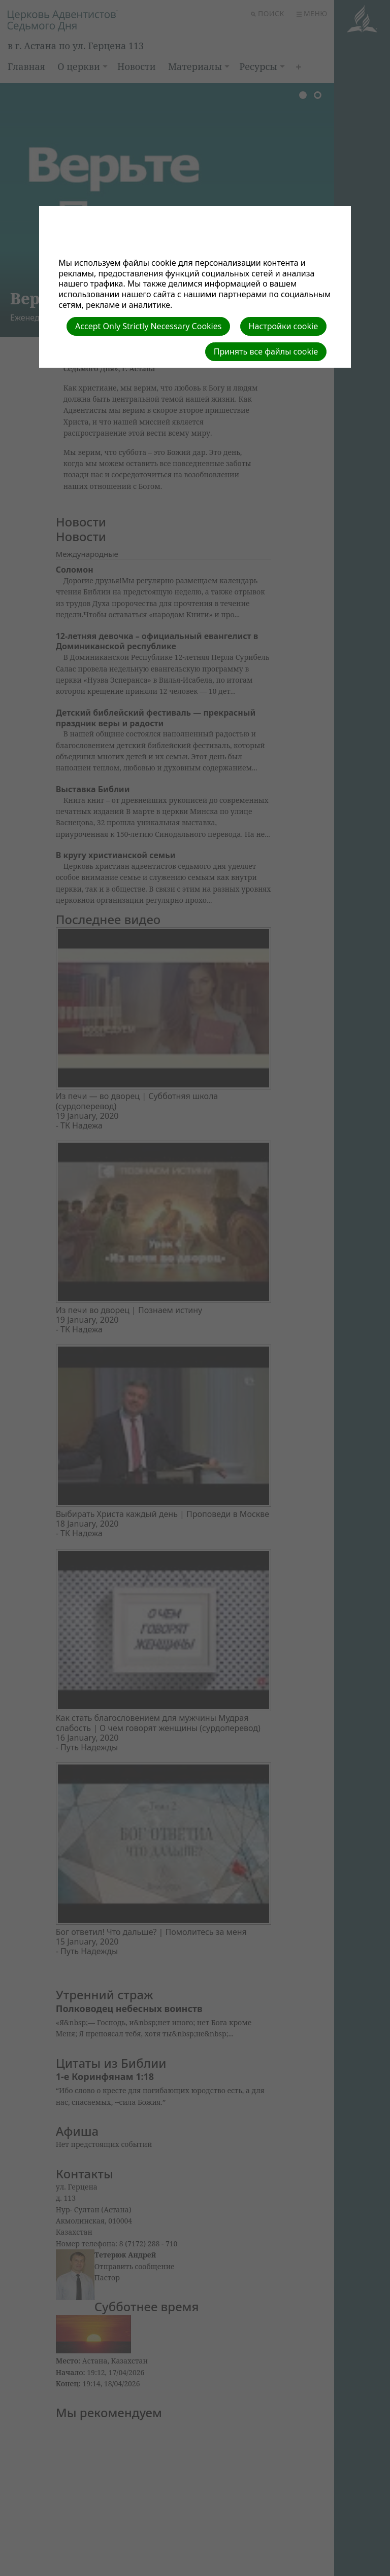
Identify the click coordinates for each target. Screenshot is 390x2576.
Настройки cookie (283, 326)
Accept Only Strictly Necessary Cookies (148, 326)
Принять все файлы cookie (266, 351)
